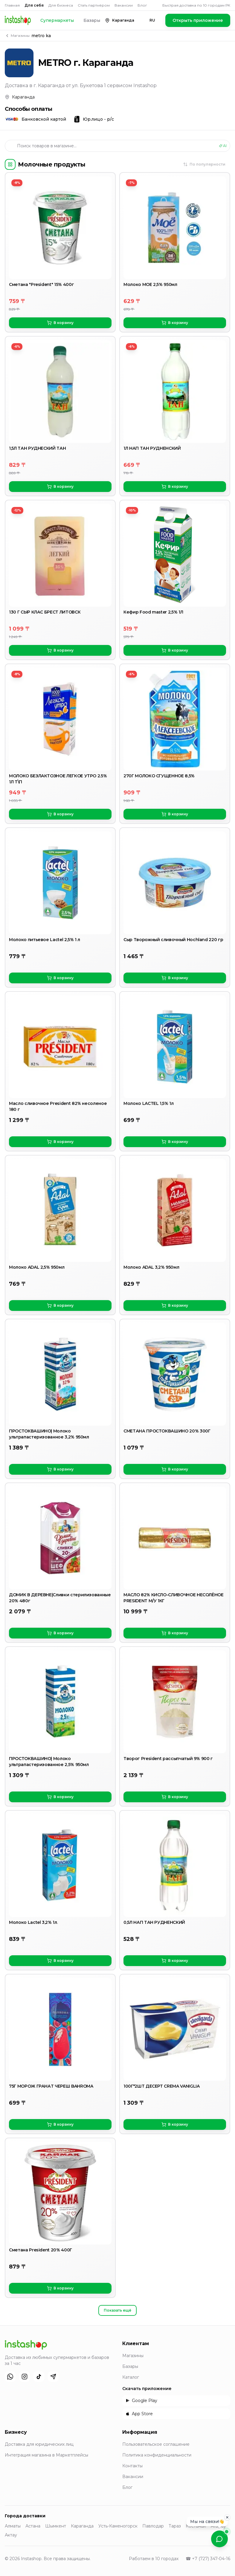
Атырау (218, 2526)
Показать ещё (117, 2310)
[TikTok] (38, 2376)
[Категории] (10, 164)
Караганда (82, 2526)
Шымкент (55, 2526)
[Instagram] (24, 2376)
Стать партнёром (94, 5)
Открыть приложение (198, 20)
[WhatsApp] (10, 2376)
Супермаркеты (57, 20)
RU (152, 20)
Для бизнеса (60, 5)
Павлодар (153, 2526)
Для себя (34, 5)
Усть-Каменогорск (118, 2526)
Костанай (196, 2526)
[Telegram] (53, 2376)
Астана (32, 2526)
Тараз (175, 2526)
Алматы (13, 2526)
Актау (11, 2535)
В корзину (60, 322)
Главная (12, 5)
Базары (91, 20)
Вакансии (124, 5)
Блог (142, 5)
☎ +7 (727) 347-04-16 (208, 2558)
